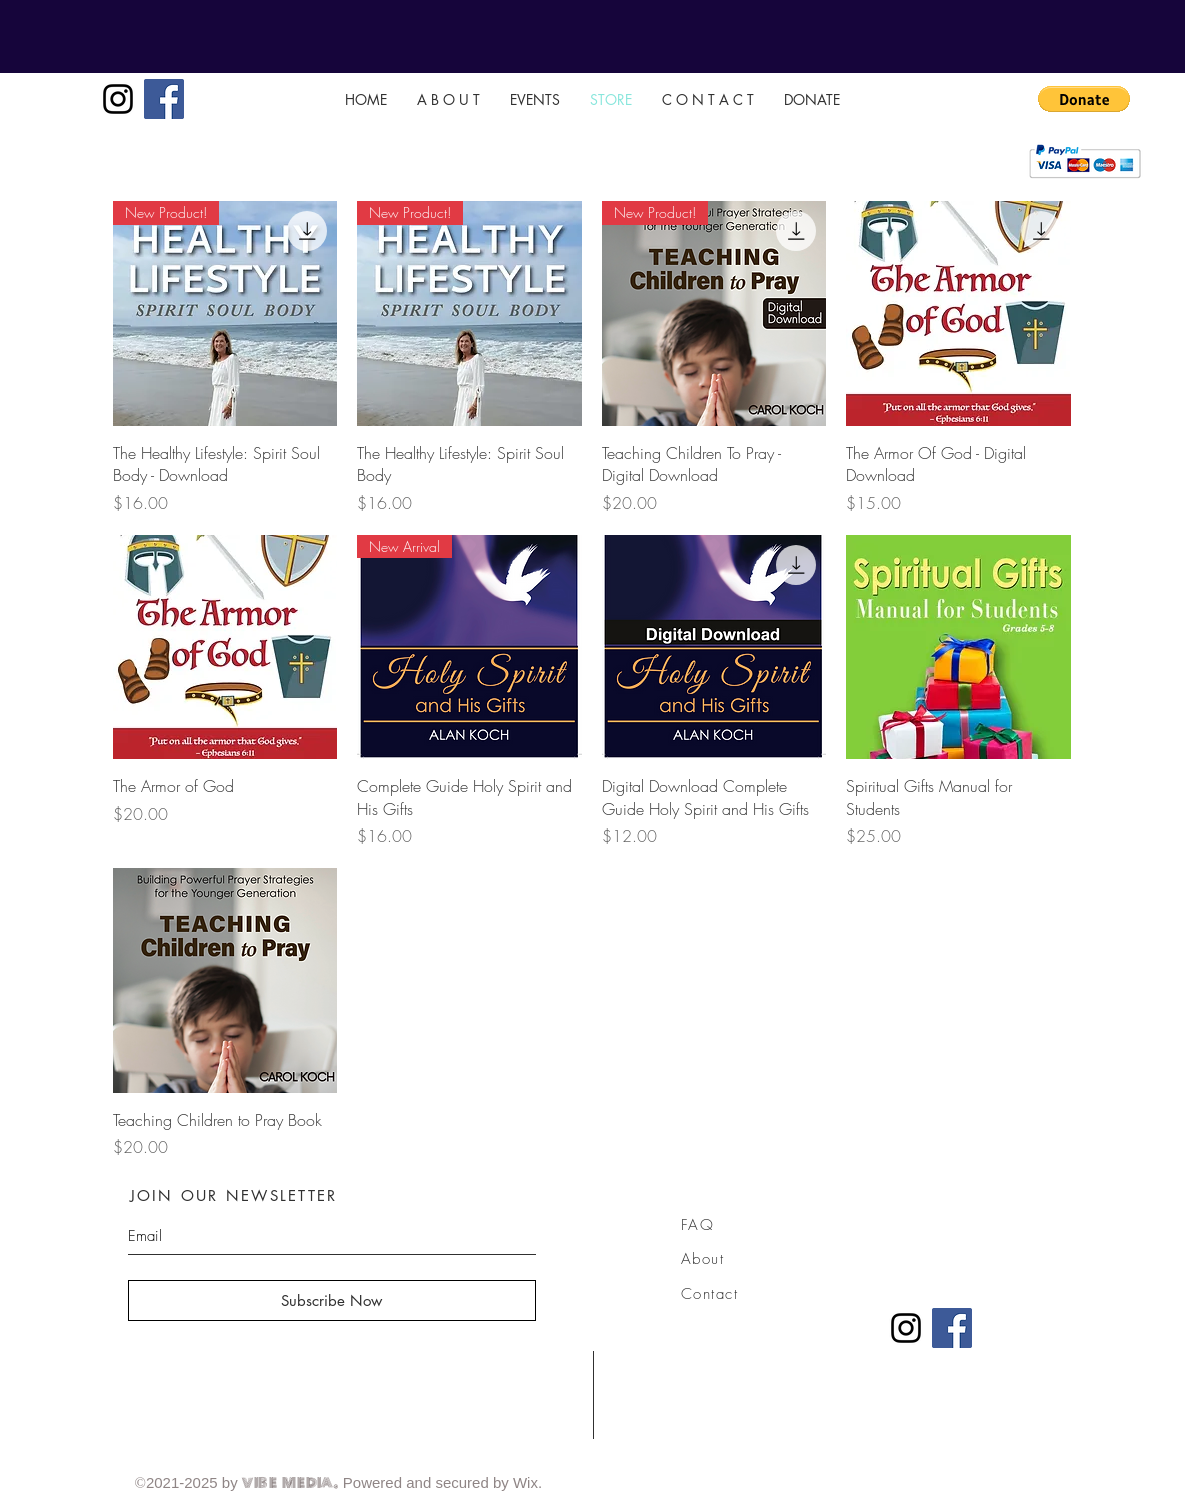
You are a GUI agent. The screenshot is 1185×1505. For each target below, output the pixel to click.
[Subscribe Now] (332, 1300)
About (703, 1259)
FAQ (698, 1225)
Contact (710, 1294)
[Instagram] (118, 99)
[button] (1084, 99)
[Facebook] (164, 99)
